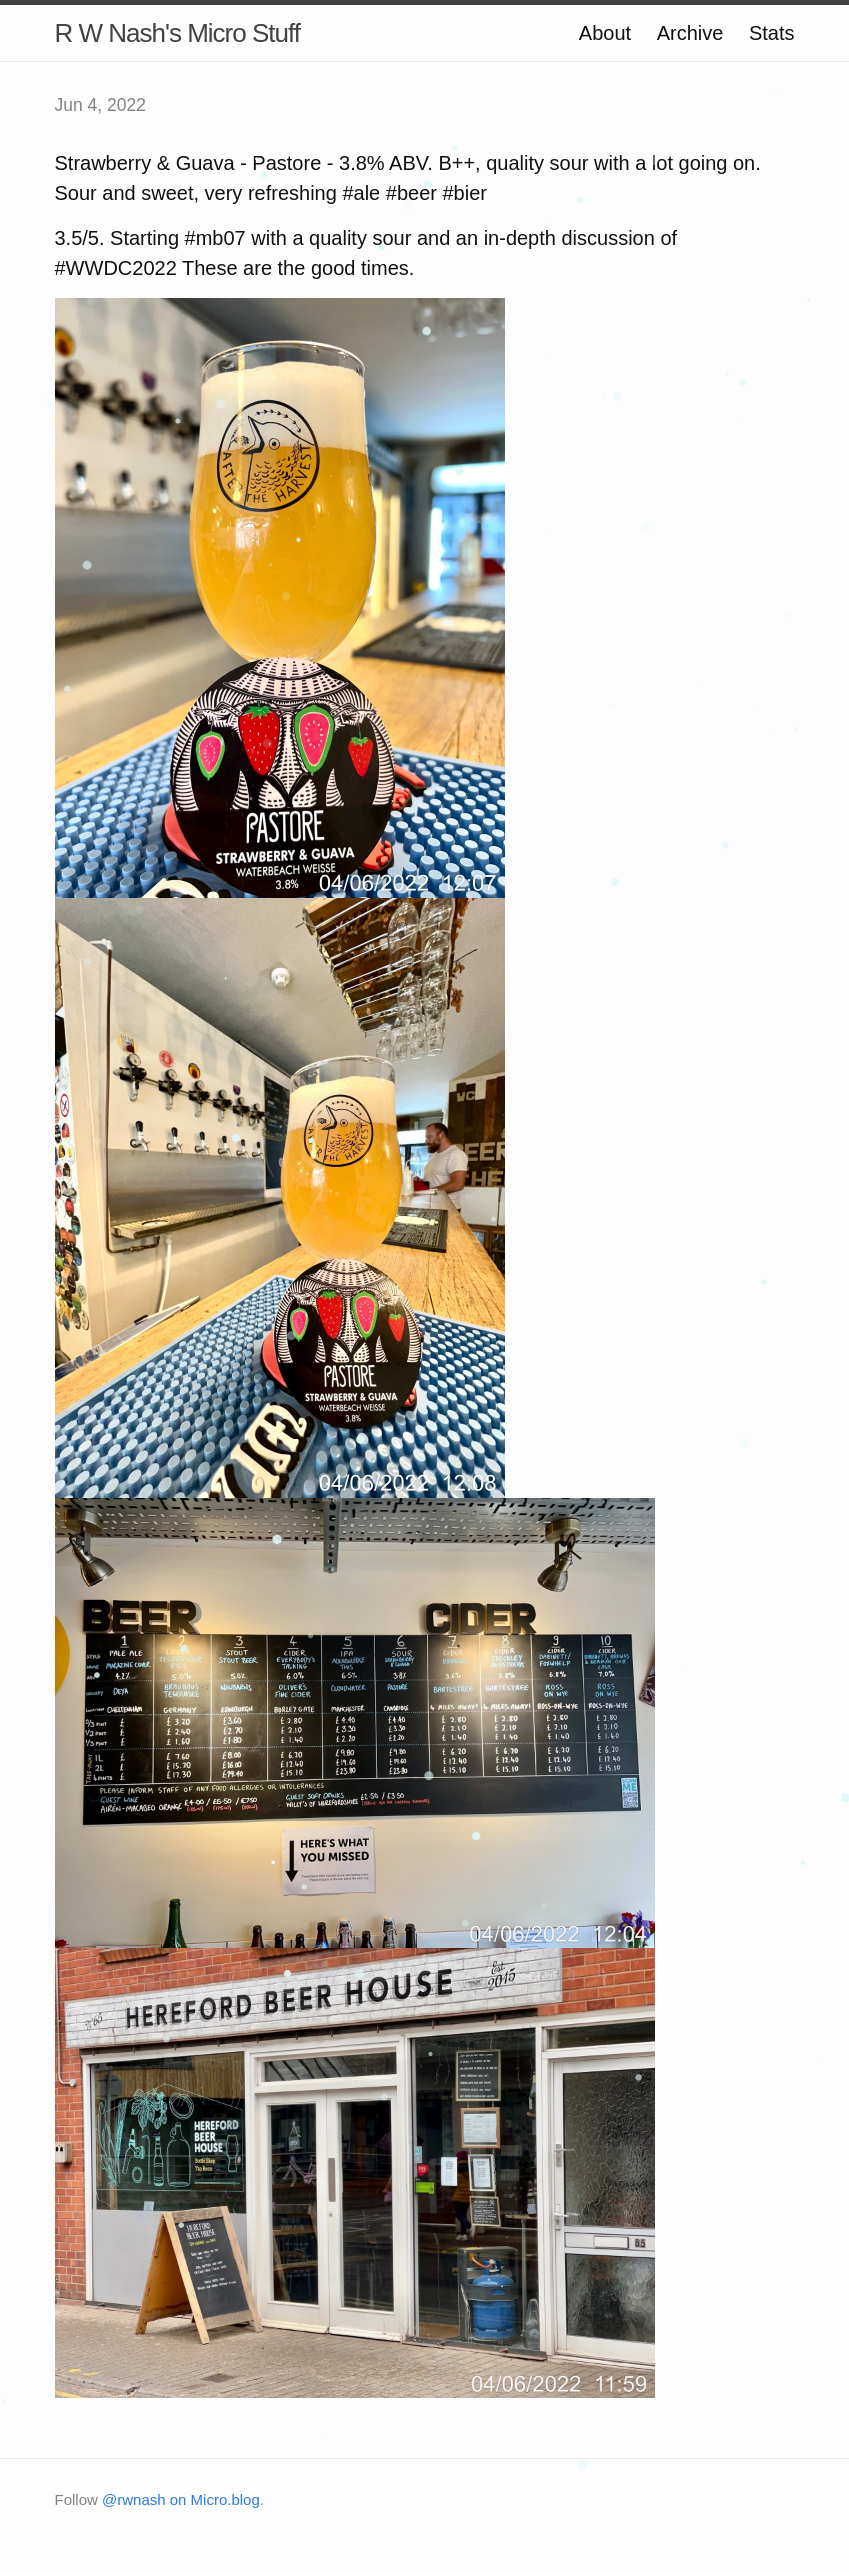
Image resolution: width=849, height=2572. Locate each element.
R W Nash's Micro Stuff (177, 33)
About (605, 33)
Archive (690, 33)
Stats (772, 33)
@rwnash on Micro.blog (181, 2499)
